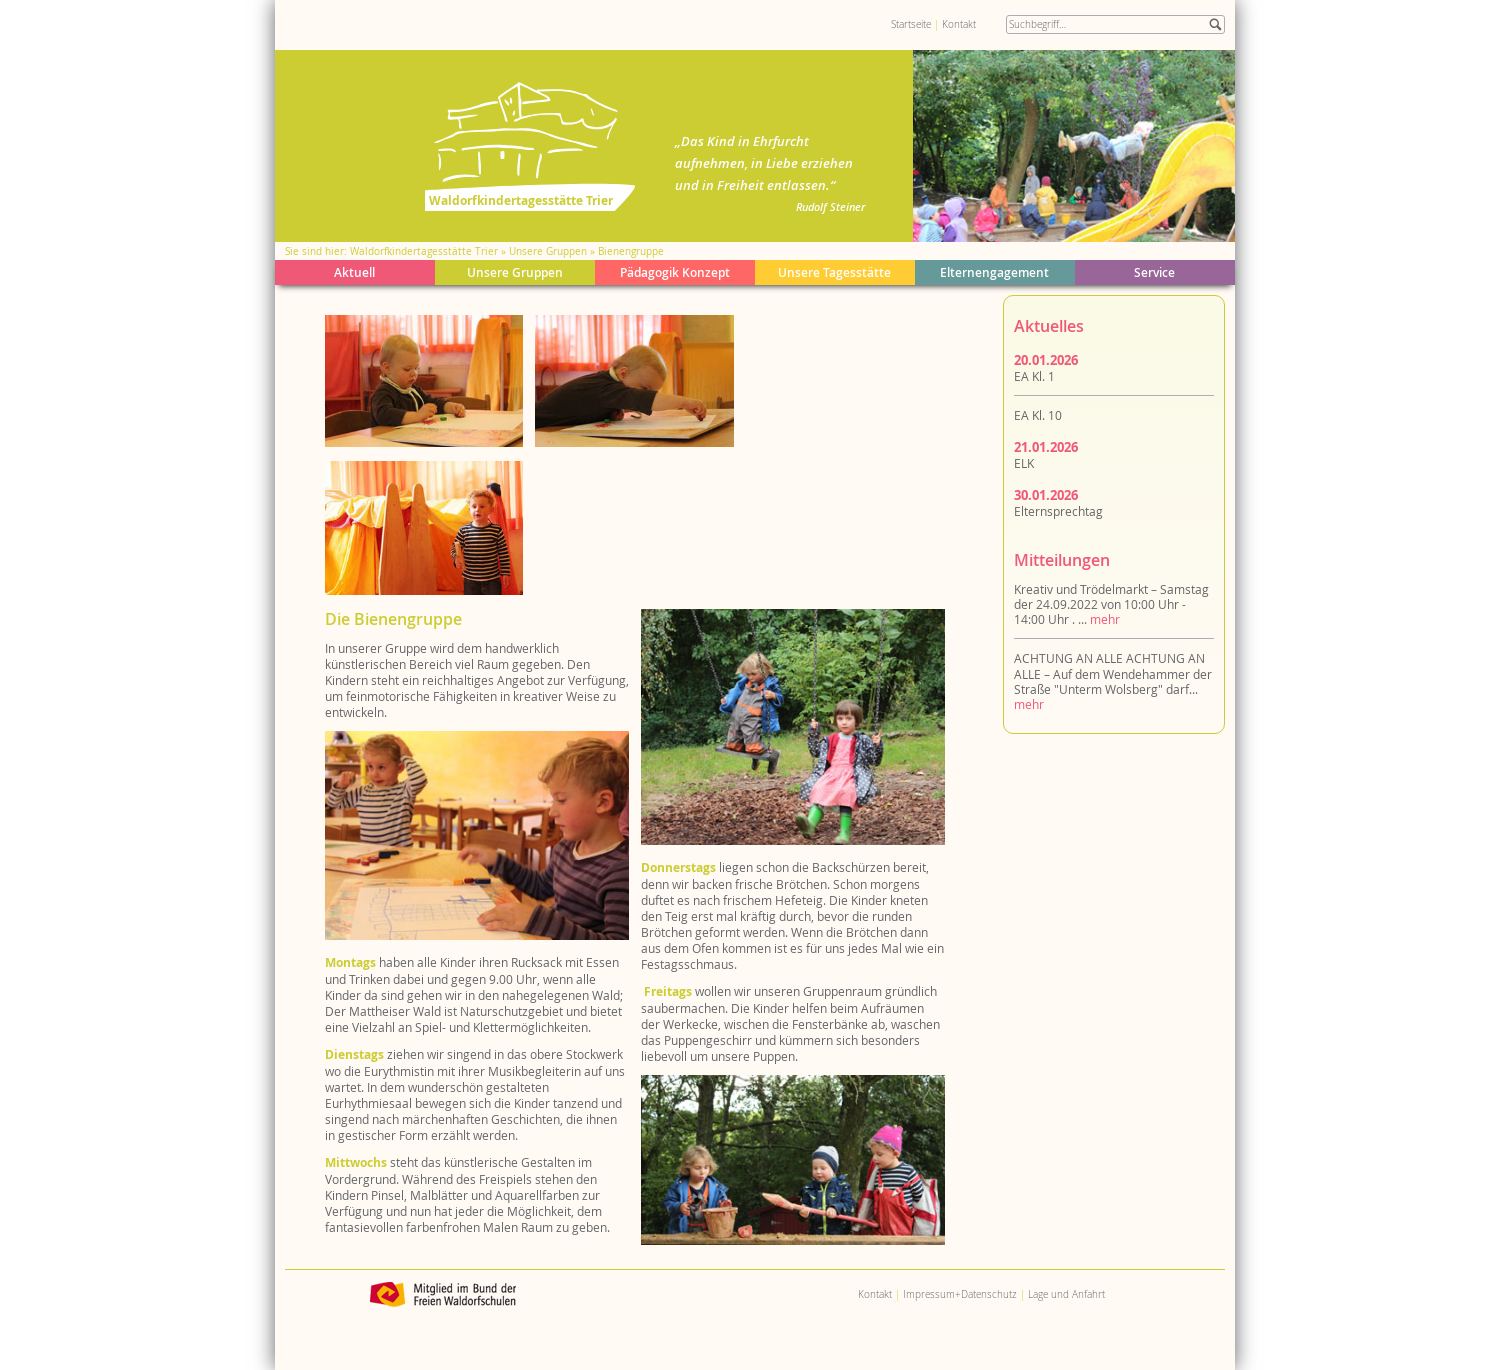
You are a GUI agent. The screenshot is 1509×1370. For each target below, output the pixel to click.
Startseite (911, 24)
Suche (1215, 24)
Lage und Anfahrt (1066, 1294)
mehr (1105, 619)
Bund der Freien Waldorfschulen (443, 1294)
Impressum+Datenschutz (960, 1294)
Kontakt (959, 24)
